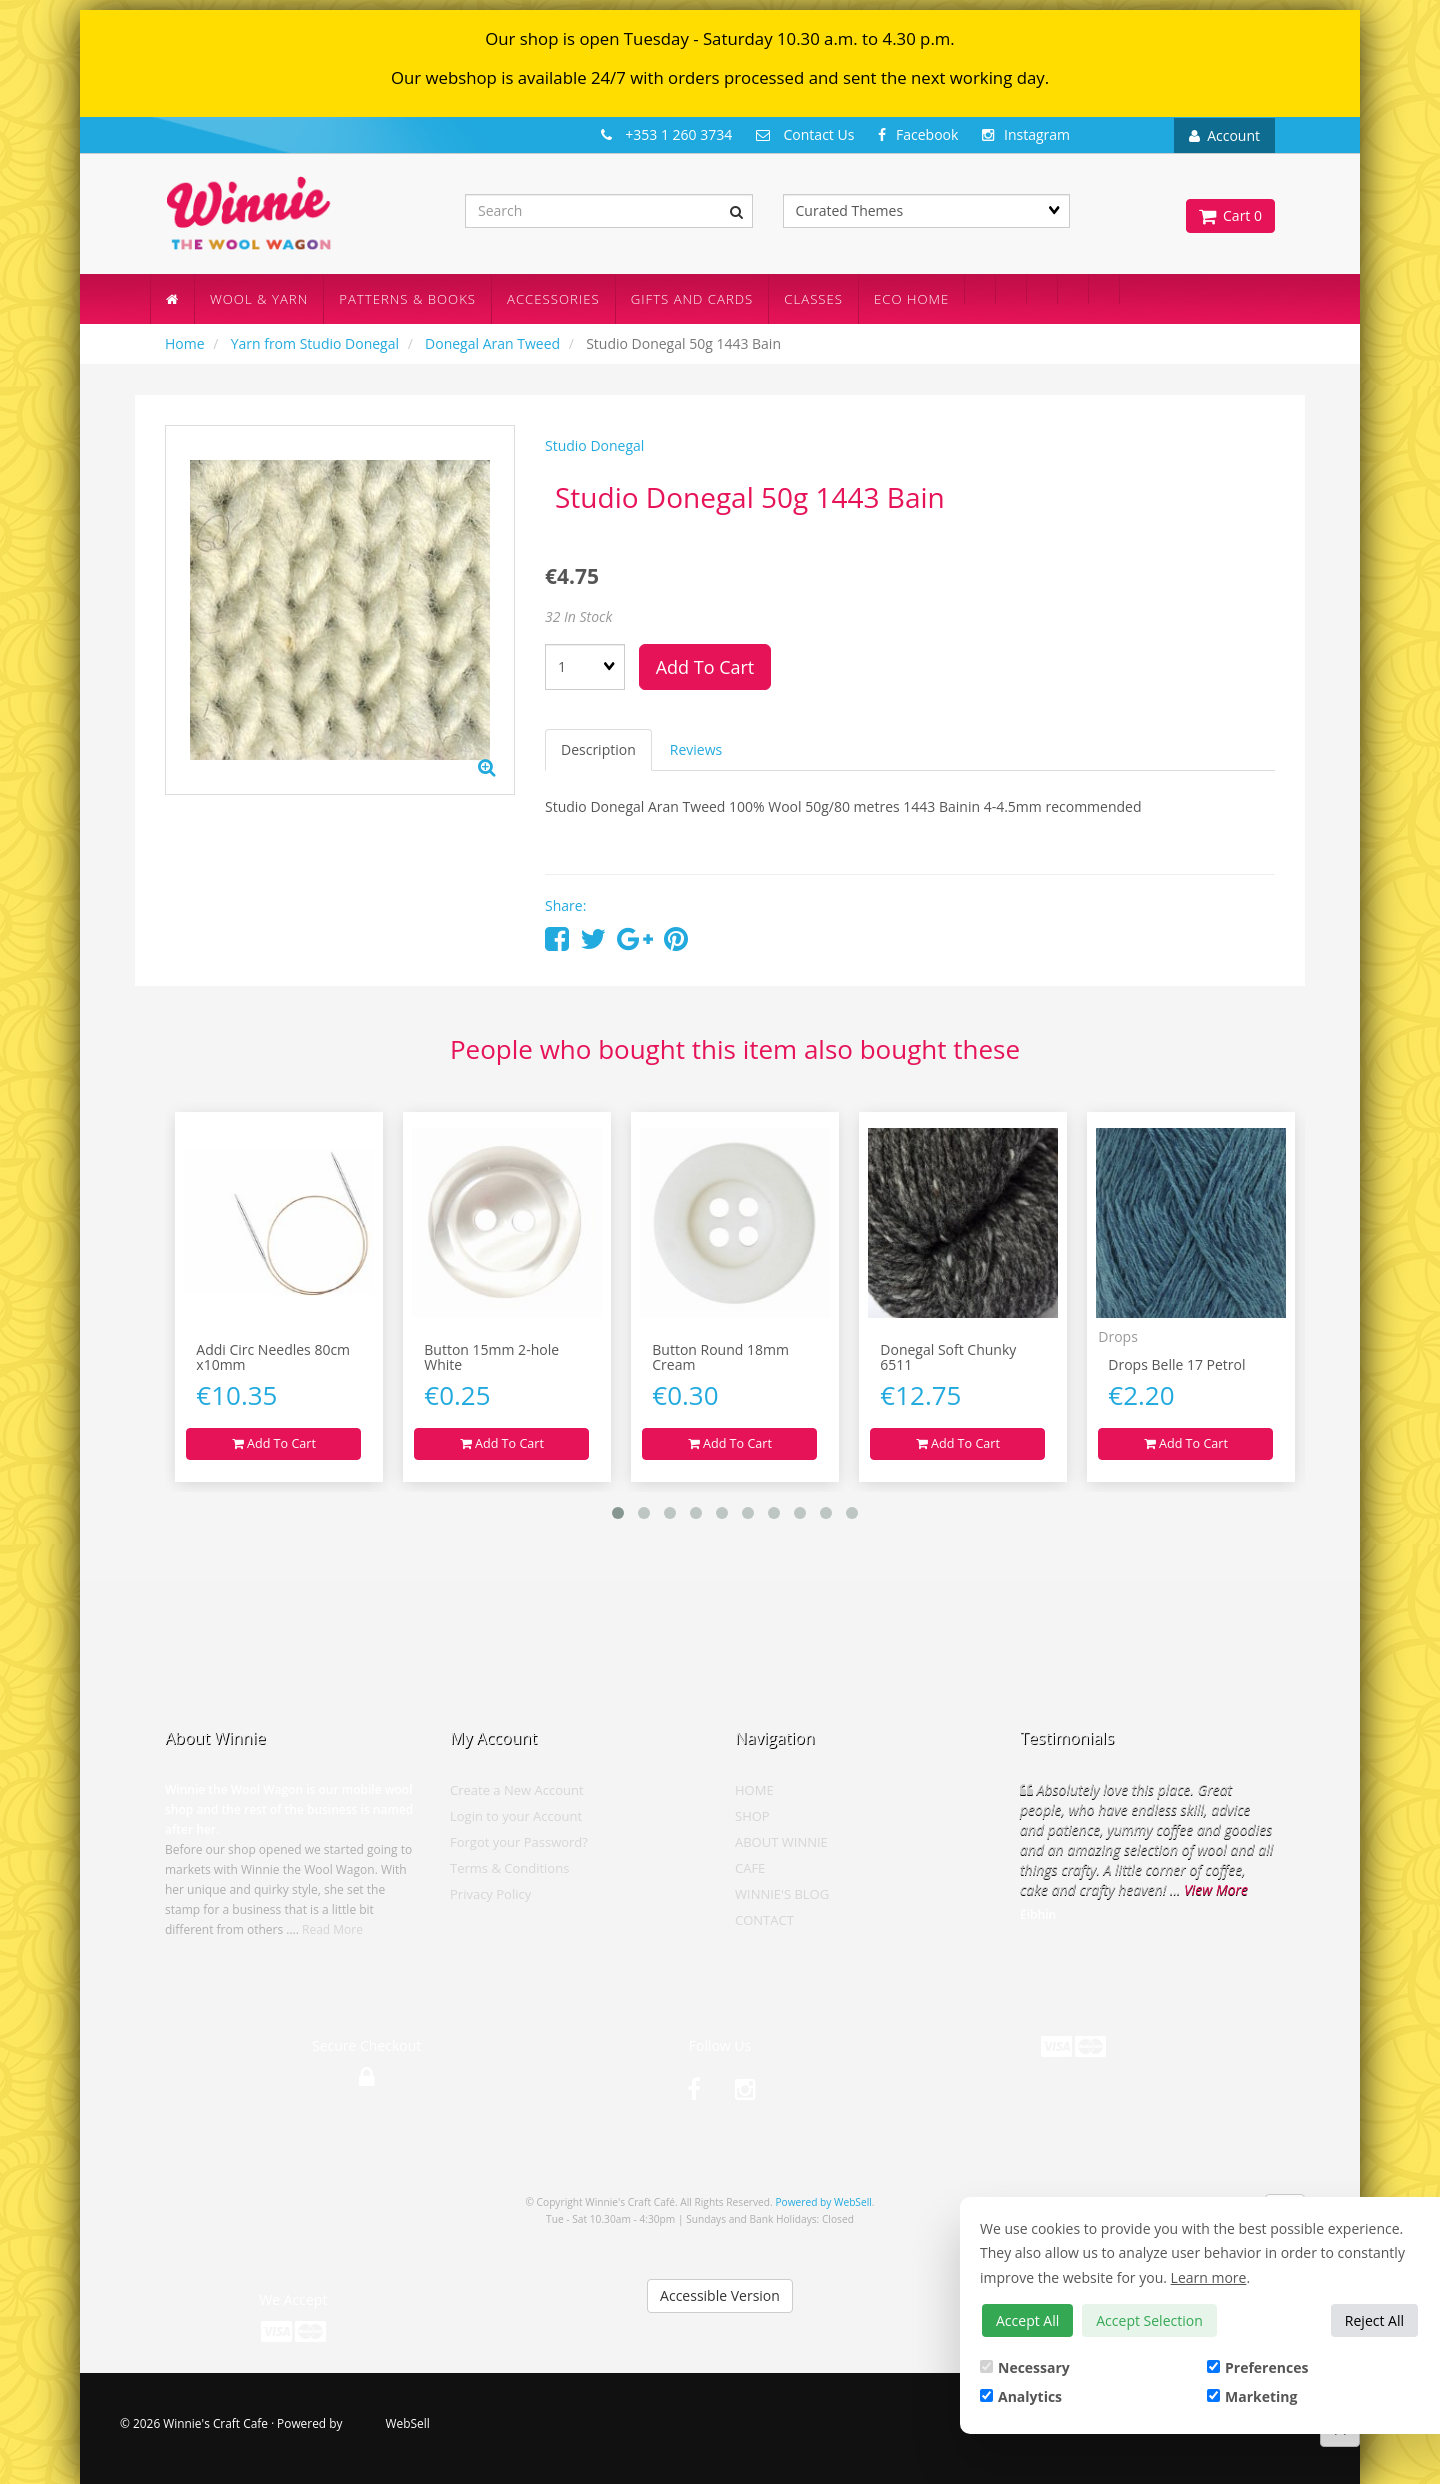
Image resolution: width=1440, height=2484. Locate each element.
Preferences (1257, 2367)
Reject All (1374, 2320)
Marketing (1252, 2396)
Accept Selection (1149, 2320)
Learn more (1209, 2277)
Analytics (1021, 2396)
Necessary (1025, 2367)
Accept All (1027, 2320)
